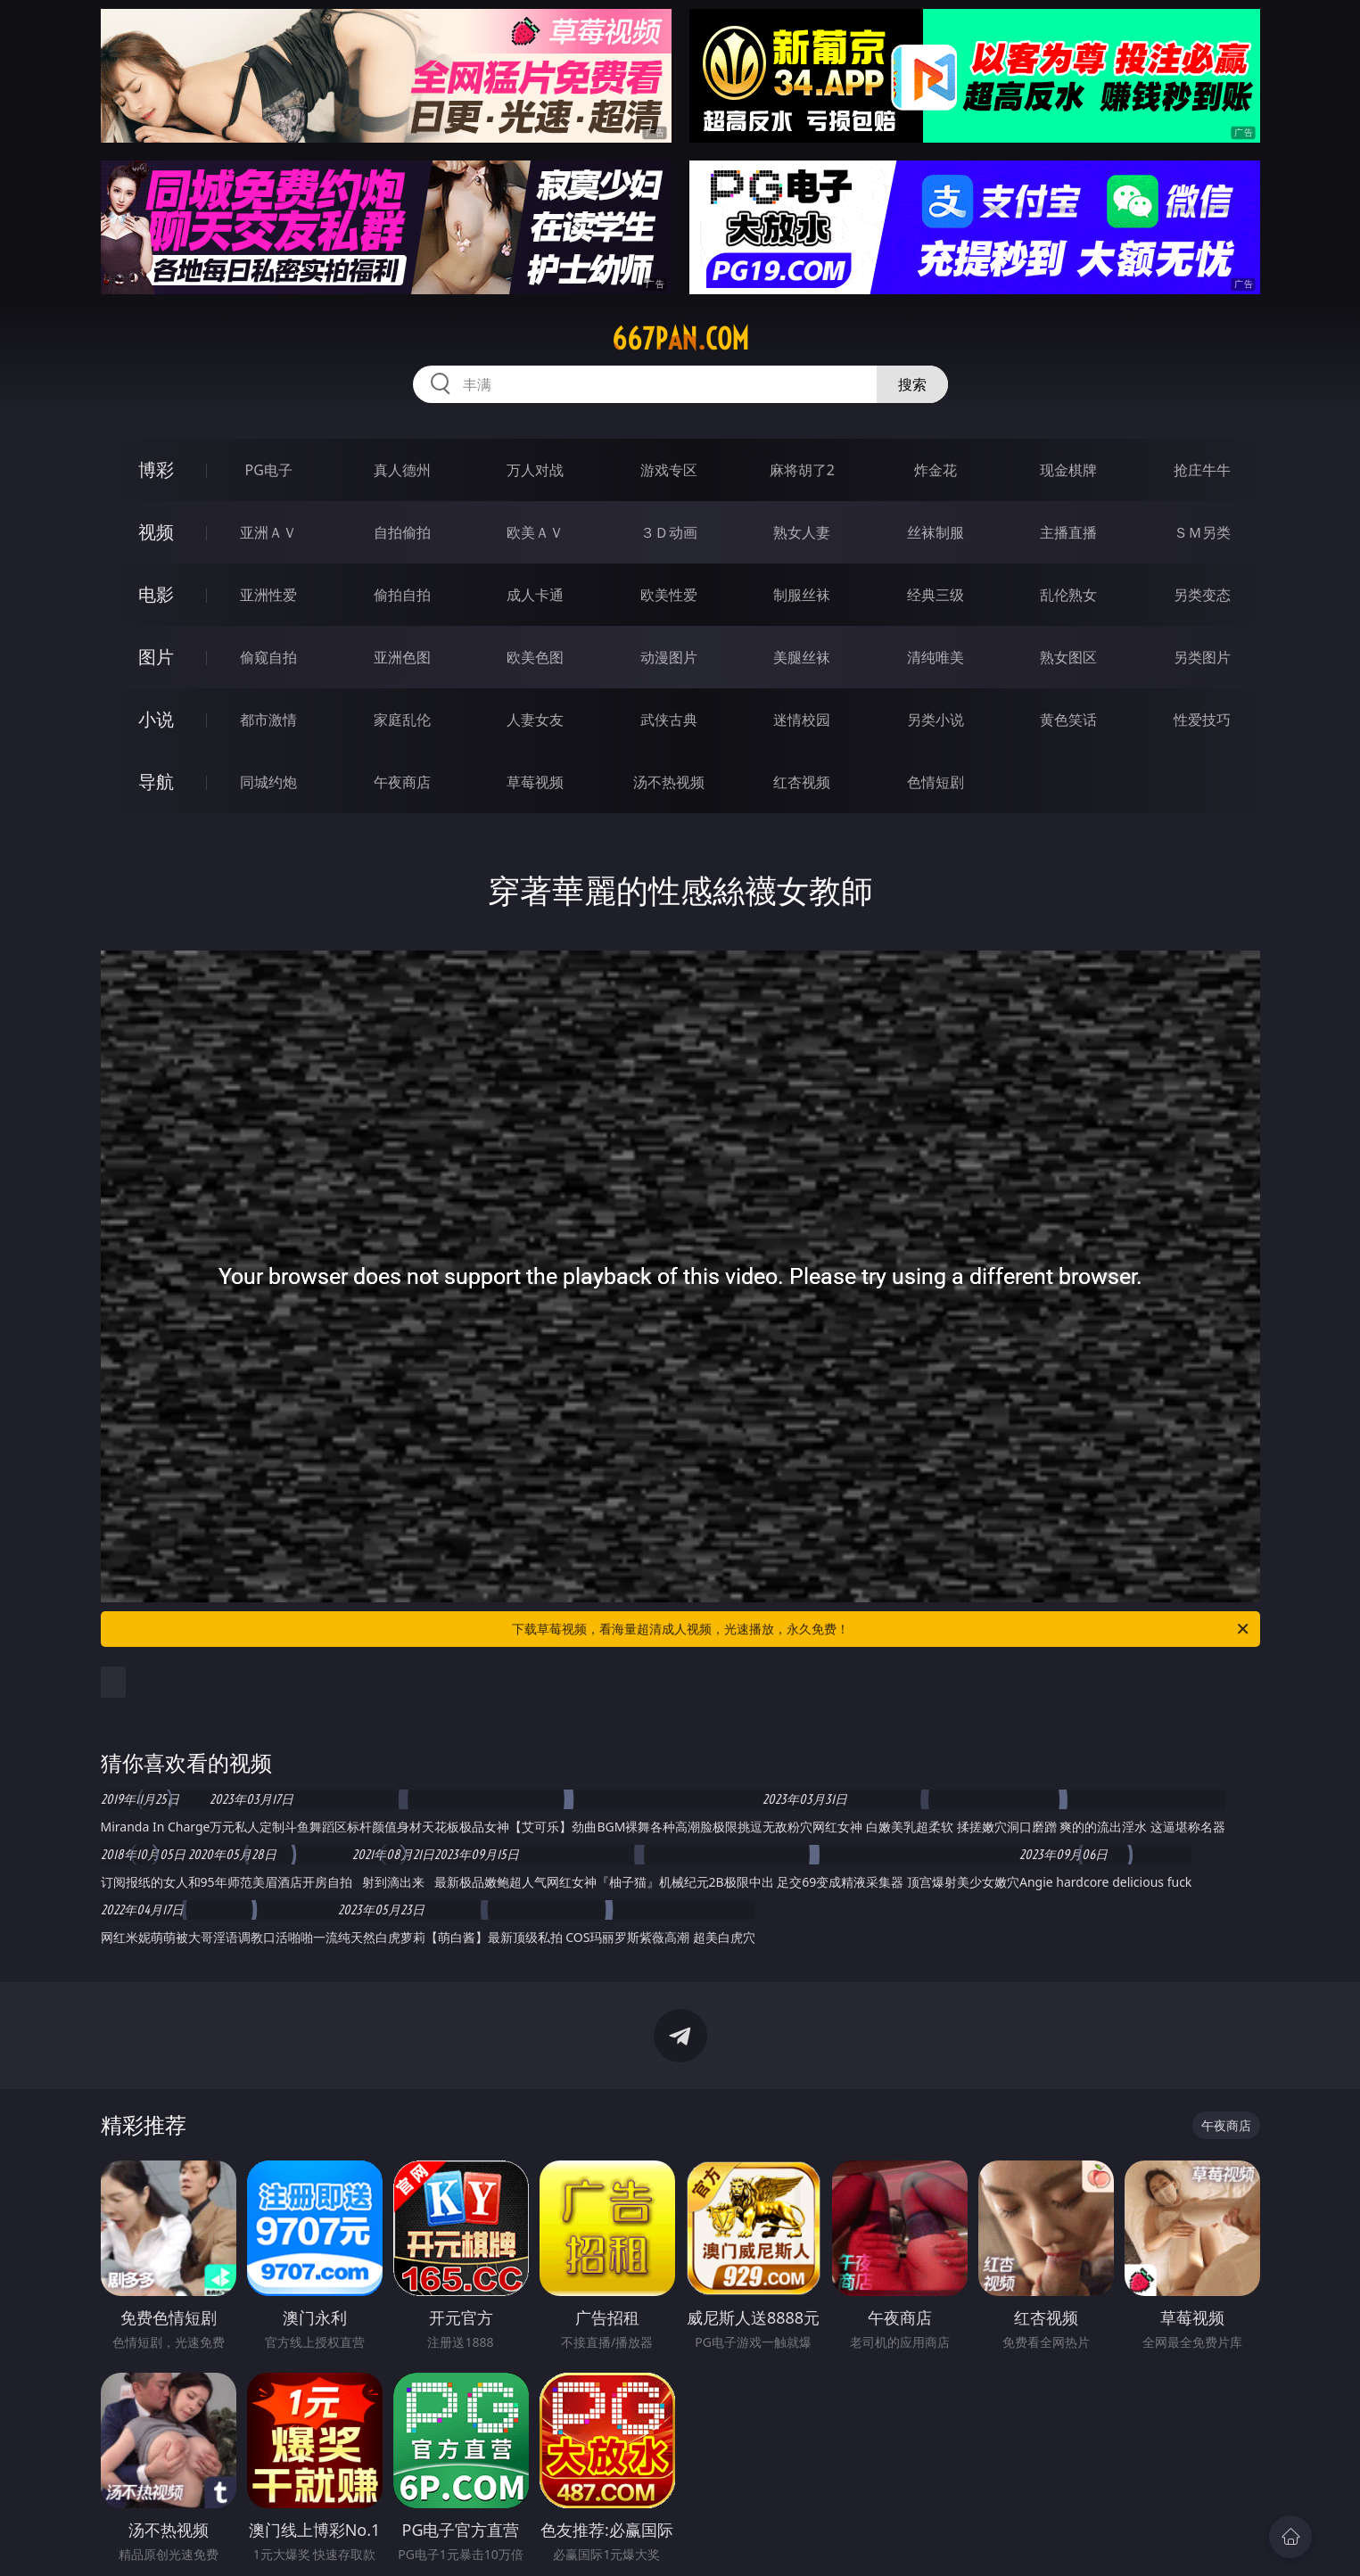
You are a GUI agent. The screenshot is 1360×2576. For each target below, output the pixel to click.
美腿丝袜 (801, 657)
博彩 (156, 469)
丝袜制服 (935, 532)
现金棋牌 (1068, 470)
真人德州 (402, 470)
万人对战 (535, 470)
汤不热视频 (669, 782)
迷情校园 (801, 719)
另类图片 (1202, 657)
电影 (156, 594)
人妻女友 (535, 719)
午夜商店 (402, 782)
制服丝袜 (801, 595)
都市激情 (268, 719)
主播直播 (1068, 532)
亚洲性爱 (268, 595)
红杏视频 (801, 782)
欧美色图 (535, 657)
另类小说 (935, 719)
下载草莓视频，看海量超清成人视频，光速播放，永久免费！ (881, 1629)
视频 (156, 532)
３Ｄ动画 (668, 532)
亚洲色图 (402, 657)
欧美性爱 (668, 595)
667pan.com (680, 339)
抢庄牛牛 (1202, 470)
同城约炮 (268, 782)
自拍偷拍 (402, 532)
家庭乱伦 (402, 719)
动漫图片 (668, 657)
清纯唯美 (935, 657)
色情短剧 (935, 782)
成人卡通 (535, 595)
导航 (156, 782)
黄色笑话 (1068, 719)
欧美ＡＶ (535, 532)
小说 (156, 719)
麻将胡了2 (802, 470)
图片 (156, 657)
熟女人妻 (801, 532)
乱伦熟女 (1068, 595)
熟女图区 (1068, 657)
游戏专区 (668, 470)
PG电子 (269, 470)
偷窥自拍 (268, 657)
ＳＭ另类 (1202, 532)
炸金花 (935, 470)
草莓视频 (535, 782)
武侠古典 (668, 719)
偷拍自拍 (402, 595)
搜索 (912, 384)
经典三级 (935, 595)
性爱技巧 (1202, 719)
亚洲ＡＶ (268, 532)
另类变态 (1202, 595)
